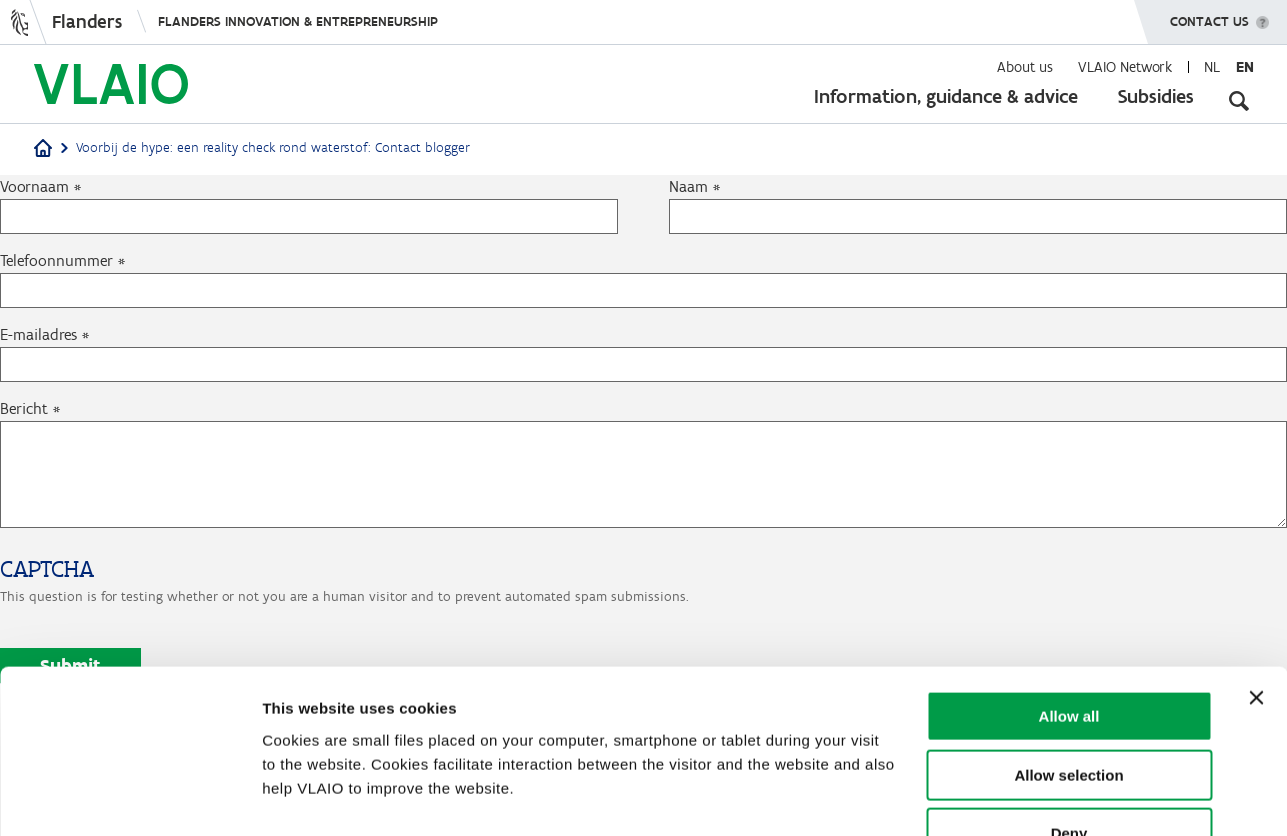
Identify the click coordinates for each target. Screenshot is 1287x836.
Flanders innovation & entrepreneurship (298, 21)
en (1245, 67)
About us (1025, 67)
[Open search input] (1239, 100)
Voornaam (34, 186)
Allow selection (1068, 650)
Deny (1069, 708)
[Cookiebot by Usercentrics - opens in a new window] (129, 797)
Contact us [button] (1209, 15)
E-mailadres (38, 334)
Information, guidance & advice (946, 96)
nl (1212, 67)
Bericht (24, 408)
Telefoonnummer (56, 260)
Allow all (1069, 591)
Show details (1049, 796)
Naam (688, 186)
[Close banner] (1256, 573)
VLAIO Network (1125, 67)
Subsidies (1156, 96)
